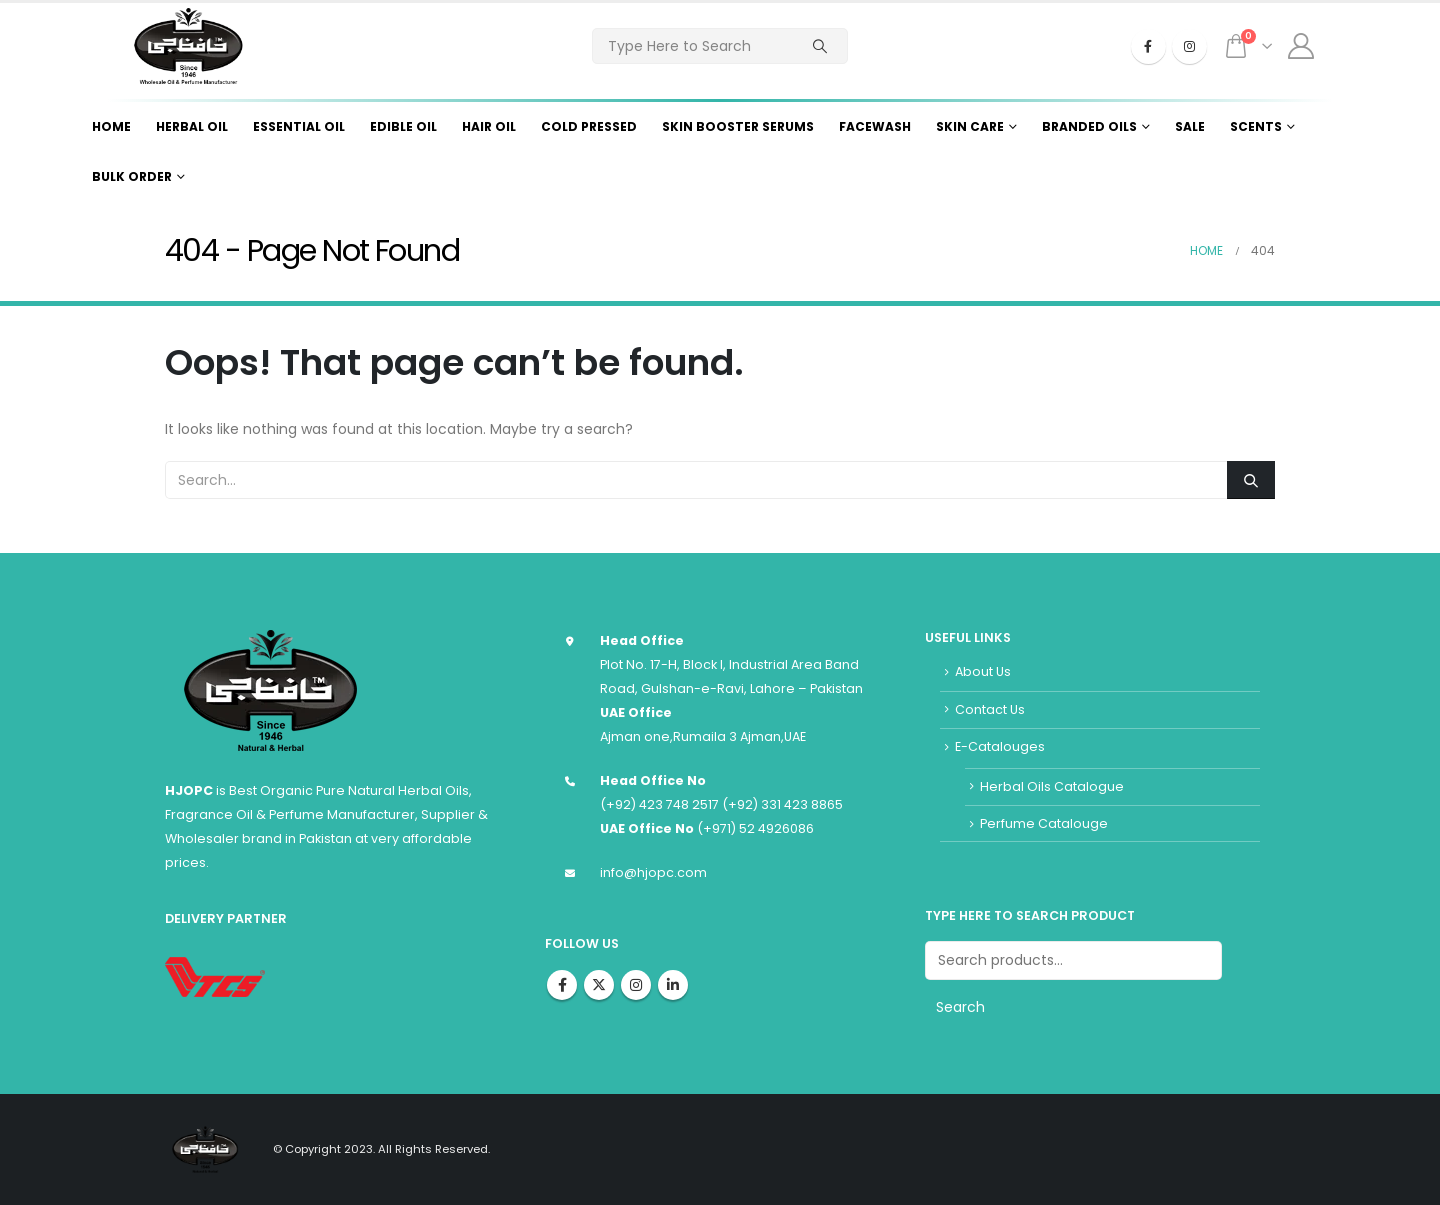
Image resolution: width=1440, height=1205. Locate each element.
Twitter (599, 985)
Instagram (636, 985)
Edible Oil (403, 126)
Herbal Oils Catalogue (1052, 786)
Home (111, 126)
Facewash (875, 126)
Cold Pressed (589, 126)
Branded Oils (1089, 126)
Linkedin (673, 985)
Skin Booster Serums (738, 126)
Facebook (562, 985)
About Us (983, 671)
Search (960, 1007)
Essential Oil (299, 126)
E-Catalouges (1000, 746)
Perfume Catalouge (1044, 823)
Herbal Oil (192, 126)
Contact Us (990, 709)
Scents (1256, 126)
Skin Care (970, 126)
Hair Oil (489, 126)
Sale (1190, 126)
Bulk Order (132, 176)
